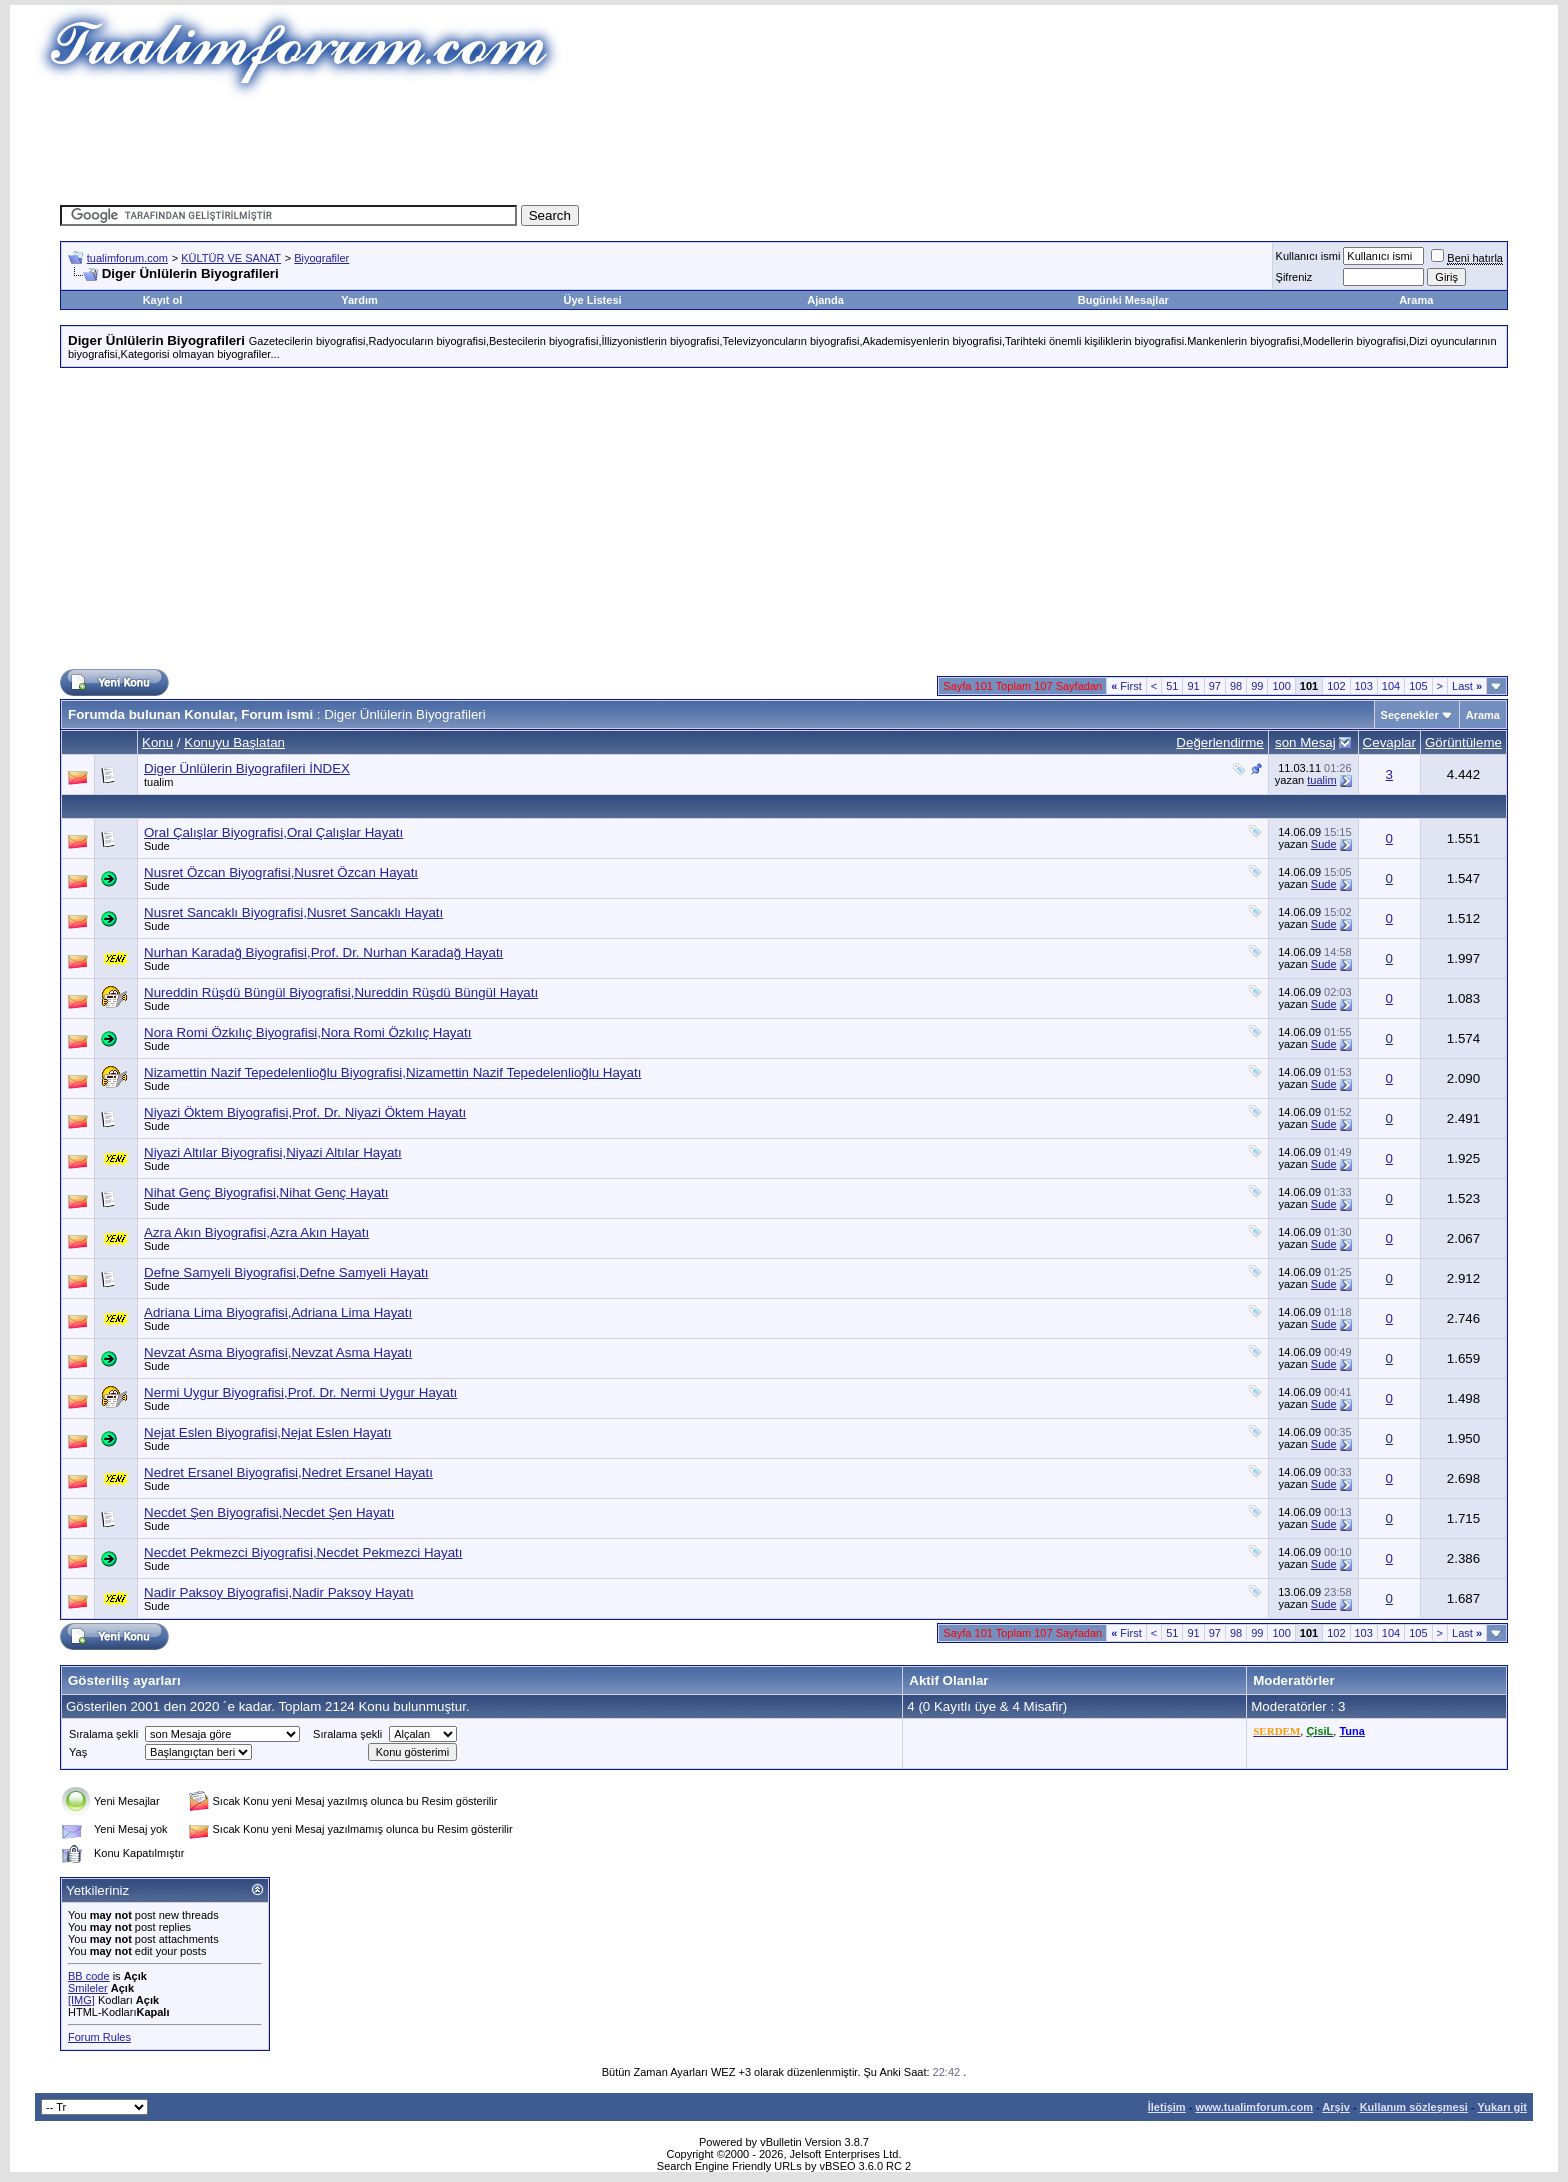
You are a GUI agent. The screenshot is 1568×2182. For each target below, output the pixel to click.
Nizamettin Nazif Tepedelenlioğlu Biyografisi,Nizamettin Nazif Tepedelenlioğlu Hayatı (392, 1072)
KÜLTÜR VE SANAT (231, 258)
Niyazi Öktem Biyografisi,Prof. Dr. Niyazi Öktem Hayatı (305, 1112)
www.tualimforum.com (1254, 2107)
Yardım (359, 300)
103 (1364, 686)
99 (1257, 686)
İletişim (1167, 2107)
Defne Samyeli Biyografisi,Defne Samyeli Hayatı (286, 1272)
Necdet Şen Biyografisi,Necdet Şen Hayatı (269, 1512)
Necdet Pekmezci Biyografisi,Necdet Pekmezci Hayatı (303, 1552)
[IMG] (81, 2000)
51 (1172, 686)
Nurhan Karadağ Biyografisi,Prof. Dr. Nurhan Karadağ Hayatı (323, 952)
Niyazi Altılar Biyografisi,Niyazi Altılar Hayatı (273, 1152)
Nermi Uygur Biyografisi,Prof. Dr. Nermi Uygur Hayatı (300, 1392)
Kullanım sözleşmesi (1414, 2107)
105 (1418, 686)
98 (1236, 686)
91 (1193, 686)
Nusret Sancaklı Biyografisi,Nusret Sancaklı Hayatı (293, 912)
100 (1281, 686)
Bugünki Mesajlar (1123, 300)
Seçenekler (1410, 715)
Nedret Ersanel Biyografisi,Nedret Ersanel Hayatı (288, 1472)
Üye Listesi (592, 300)
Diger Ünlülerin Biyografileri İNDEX (247, 768)
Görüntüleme (1463, 742)
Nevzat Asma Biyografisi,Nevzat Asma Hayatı (278, 1352)
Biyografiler (321, 258)
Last (1467, 686)
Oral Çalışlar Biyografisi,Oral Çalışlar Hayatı (273, 832)
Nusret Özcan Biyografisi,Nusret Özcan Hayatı (281, 872)
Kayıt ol (163, 300)
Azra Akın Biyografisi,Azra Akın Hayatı (256, 1232)
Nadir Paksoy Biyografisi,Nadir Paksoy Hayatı (279, 1592)
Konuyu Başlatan (234, 742)
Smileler (88, 1988)
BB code (89, 1976)
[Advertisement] (784, 145)
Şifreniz (1294, 277)
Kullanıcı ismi (1308, 256)
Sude (157, 846)
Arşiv (1336, 2107)
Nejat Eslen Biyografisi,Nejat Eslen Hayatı (267, 1432)
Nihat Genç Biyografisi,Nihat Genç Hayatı (266, 1192)
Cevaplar (1389, 742)
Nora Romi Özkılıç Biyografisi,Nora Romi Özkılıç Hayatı (307, 1032)
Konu (157, 742)
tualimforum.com (127, 258)
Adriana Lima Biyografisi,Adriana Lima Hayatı (278, 1312)
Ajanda (825, 300)
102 (1336, 686)
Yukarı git (1502, 2107)
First (1126, 686)
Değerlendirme (1219, 742)
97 (1215, 686)
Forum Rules (99, 2037)
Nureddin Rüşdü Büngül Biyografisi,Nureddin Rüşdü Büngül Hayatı (341, 992)
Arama (1416, 300)
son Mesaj (1305, 742)
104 (1391, 686)
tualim (158, 782)
